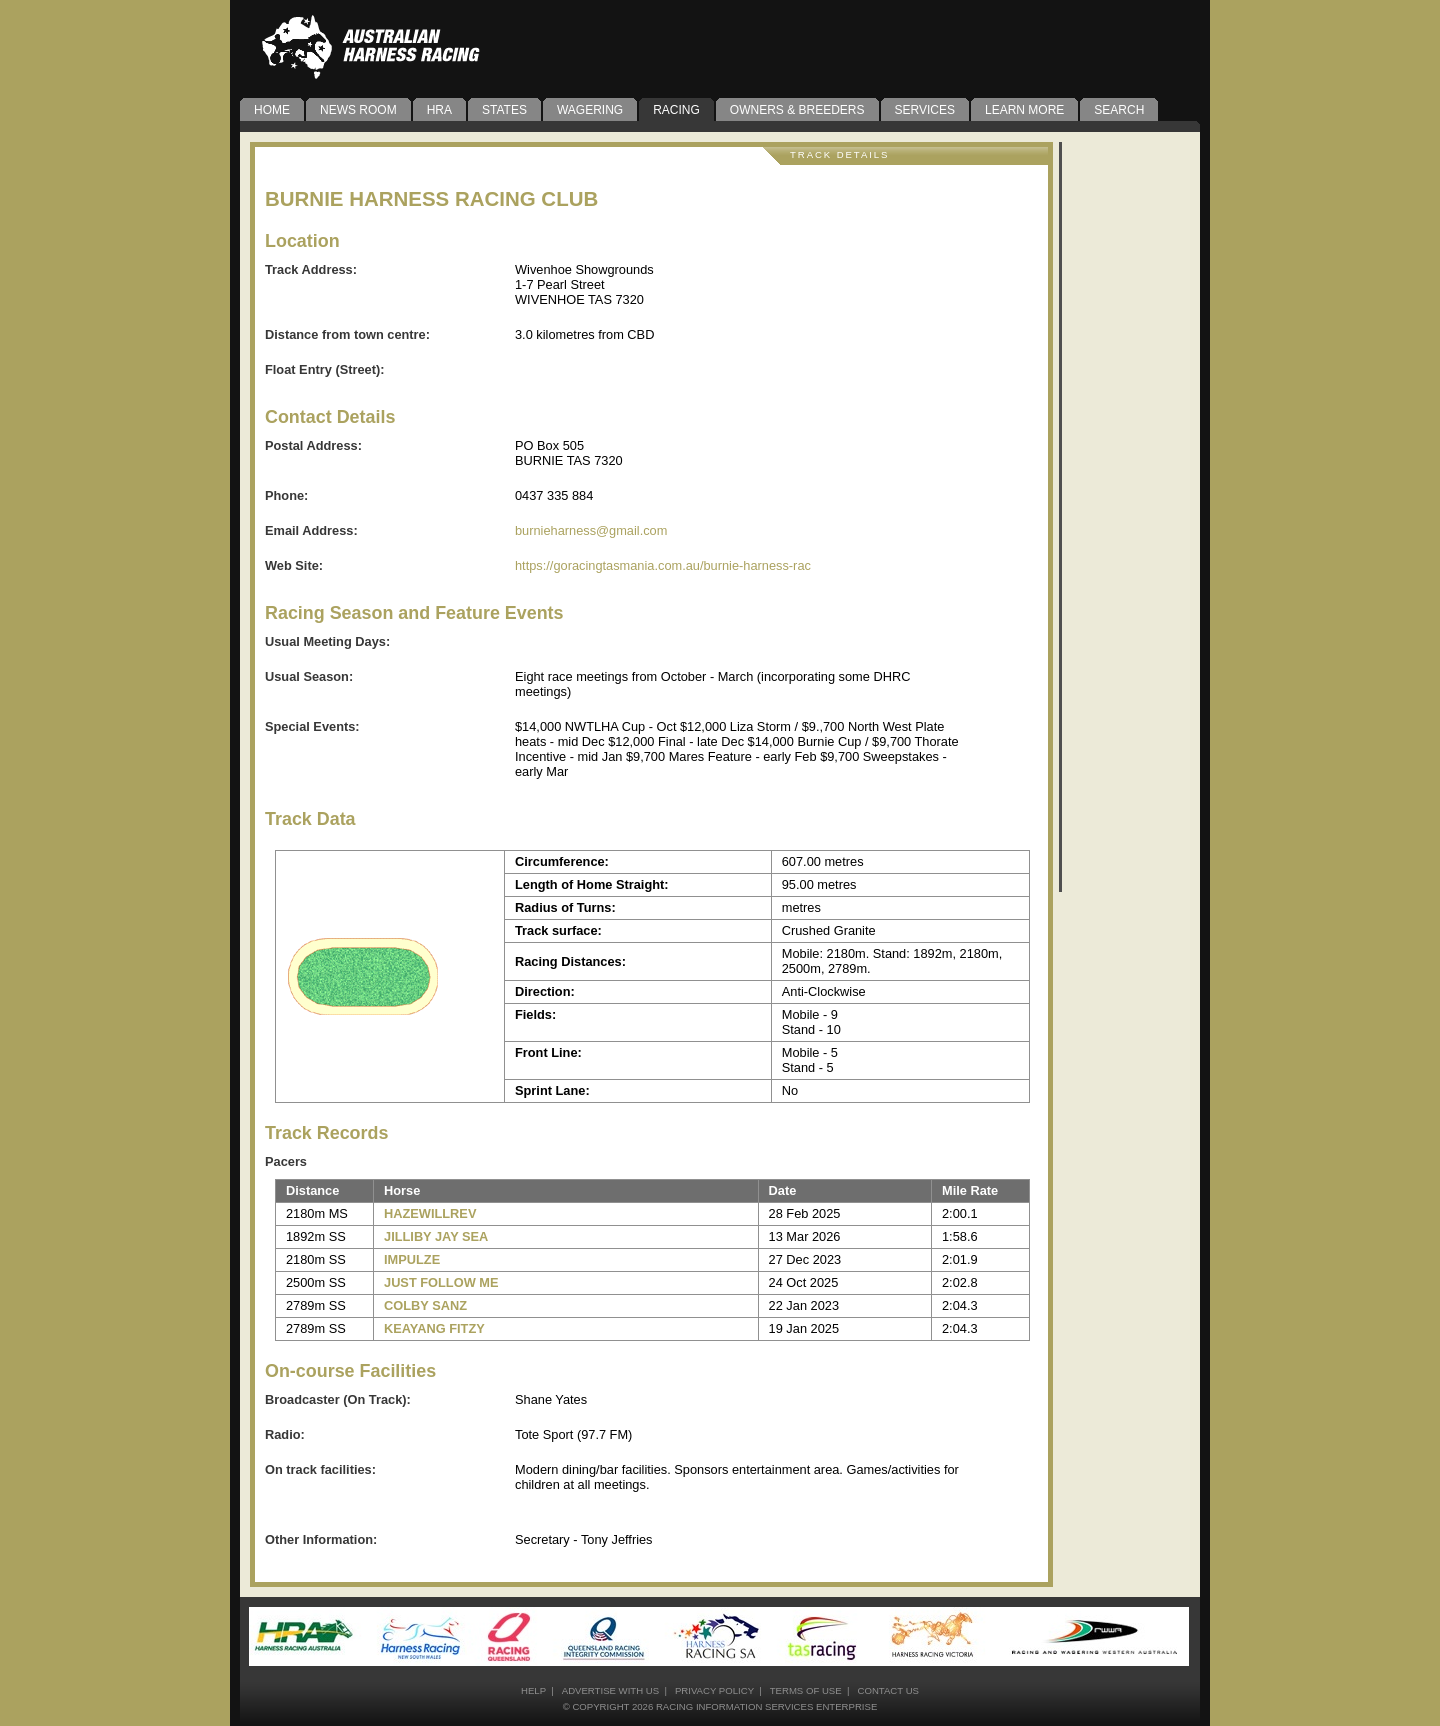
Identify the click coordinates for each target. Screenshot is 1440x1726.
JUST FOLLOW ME (441, 1282)
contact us (887, 1690)
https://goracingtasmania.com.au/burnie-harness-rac (663, 565)
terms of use (806, 1690)
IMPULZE (412, 1259)
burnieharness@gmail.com (591, 530)
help (533, 1690)
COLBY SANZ (425, 1305)
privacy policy (714, 1690)
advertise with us (610, 1690)
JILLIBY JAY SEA (436, 1236)
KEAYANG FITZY (434, 1328)
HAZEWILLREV (430, 1213)
